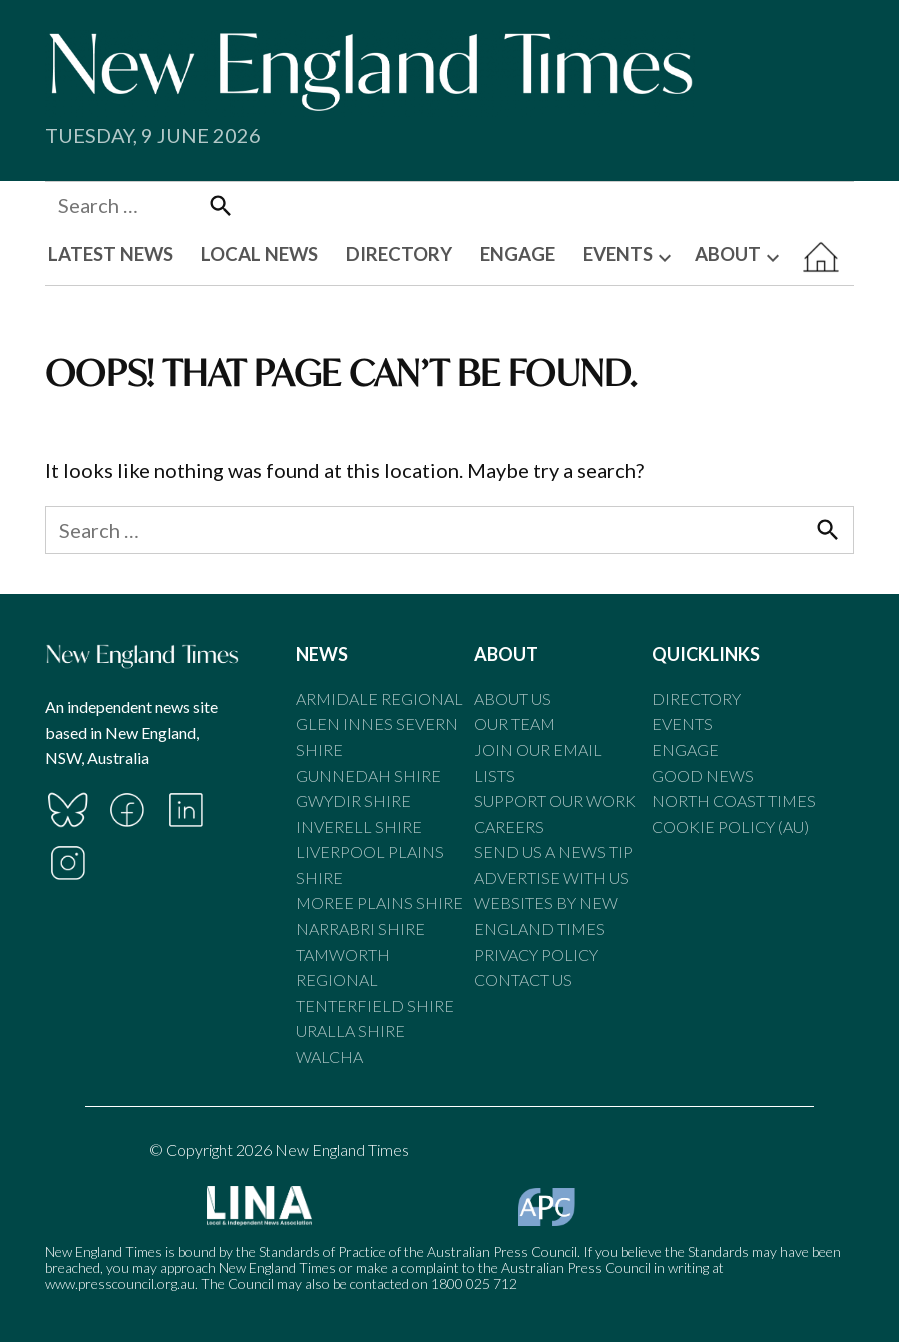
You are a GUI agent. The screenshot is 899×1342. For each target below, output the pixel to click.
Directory (696, 698)
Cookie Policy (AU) (730, 826)
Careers (509, 826)
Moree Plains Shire (379, 902)
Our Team (514, 723)
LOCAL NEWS (259, 254)
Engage (685, 749)
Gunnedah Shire (368, 775)
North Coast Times (734, 800)
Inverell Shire (359, 826)
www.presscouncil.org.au (120, 1283)
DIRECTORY (399, 254)
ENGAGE (517, 254)
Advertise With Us (551, 877)
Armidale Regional (379, 698)
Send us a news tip (553, 851)
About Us (512, 698)
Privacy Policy (536, 954)
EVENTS (618, 254)
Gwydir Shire (353, 800)
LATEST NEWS (110, 254)
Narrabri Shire (360, 928)
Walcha (329, 1056)
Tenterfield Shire (375, 1005)
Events (682, 723)
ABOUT (728, 254)
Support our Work (555, 800)
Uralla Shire (350, 1030)
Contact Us (523, 979)
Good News (703, 775)
